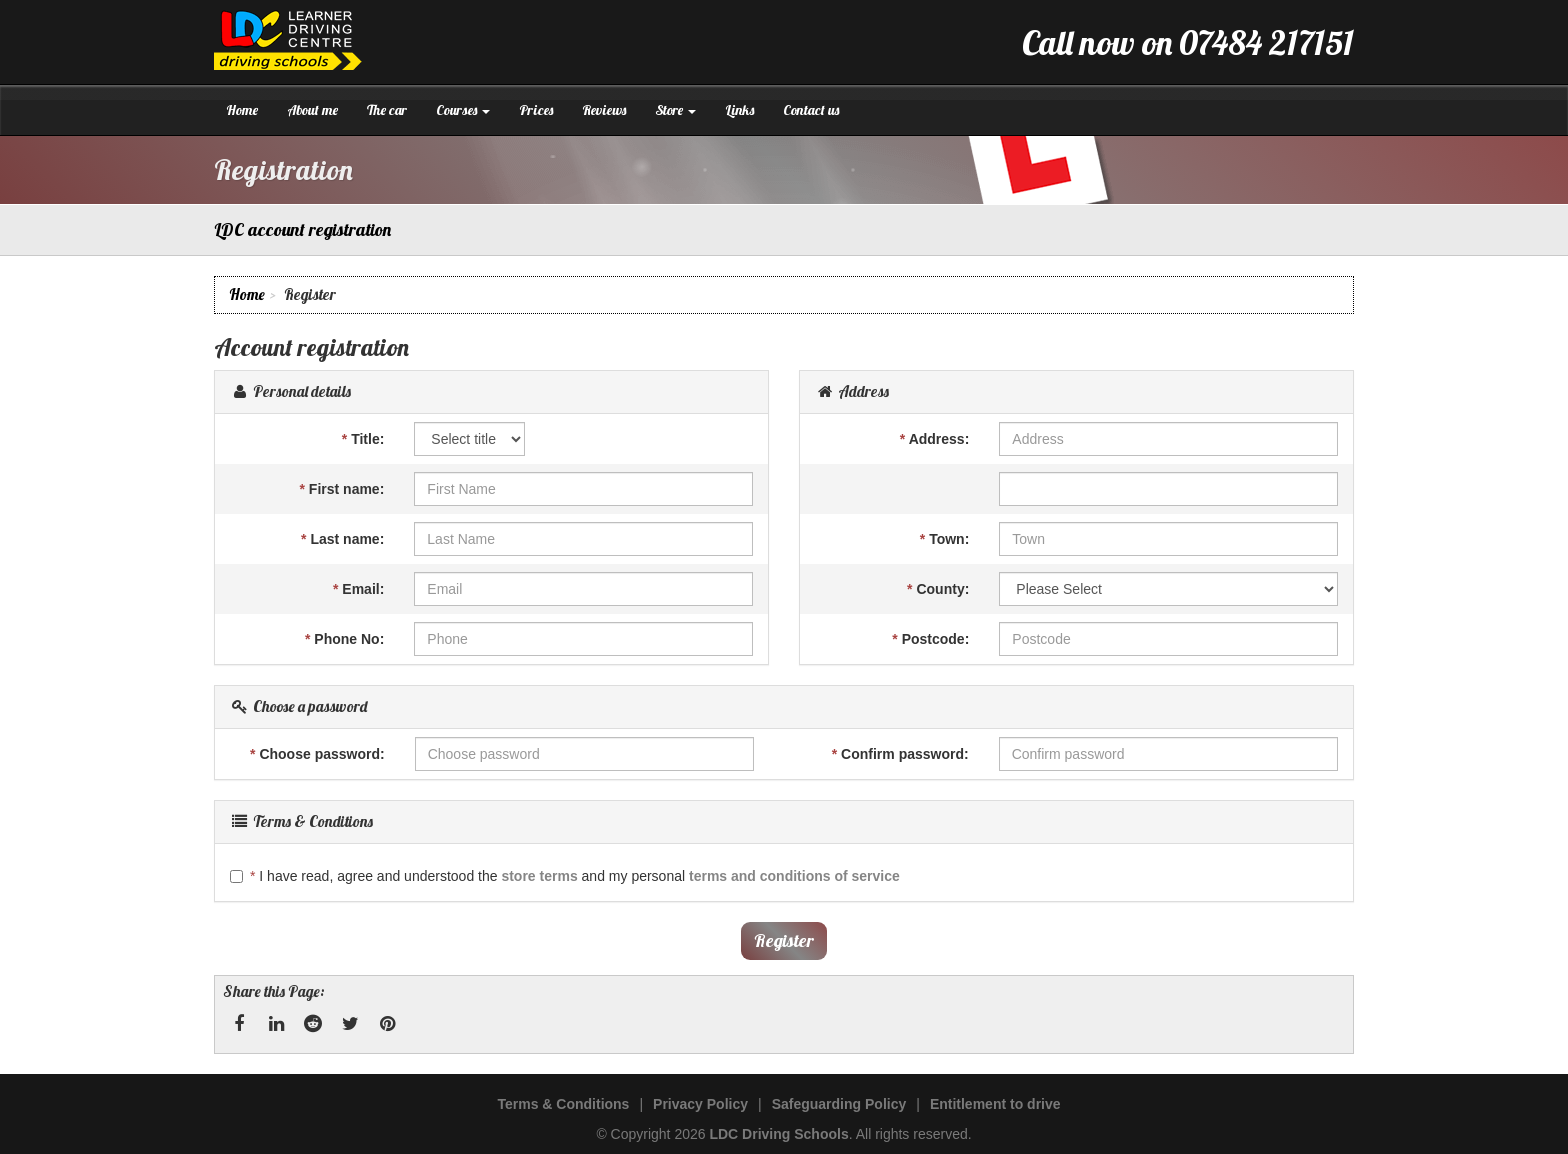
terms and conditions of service (794, 876)
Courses (463, 110)
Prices (536, 110)
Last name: (342, 539)
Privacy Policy (700, 1104)
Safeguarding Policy (839, 1104)
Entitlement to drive (995, 1104)
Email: (358, 589)
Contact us (811, 110)
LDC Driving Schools (778, 1134)
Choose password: (317, 754)
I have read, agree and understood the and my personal (565, 876)
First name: (342, 489)
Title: (363, 439)
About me (312, 110)
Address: (935, 439)
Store (675, 110)
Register (784, 940)
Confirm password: (900, 754)
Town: (945, 539)
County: (938, 589)
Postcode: (930, 639)
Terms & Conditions (563, 1104)
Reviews (604, 110)
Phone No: (344, 639)
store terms (539, 876)
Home (242, 110)
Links (739, 110)
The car (387, 110)
